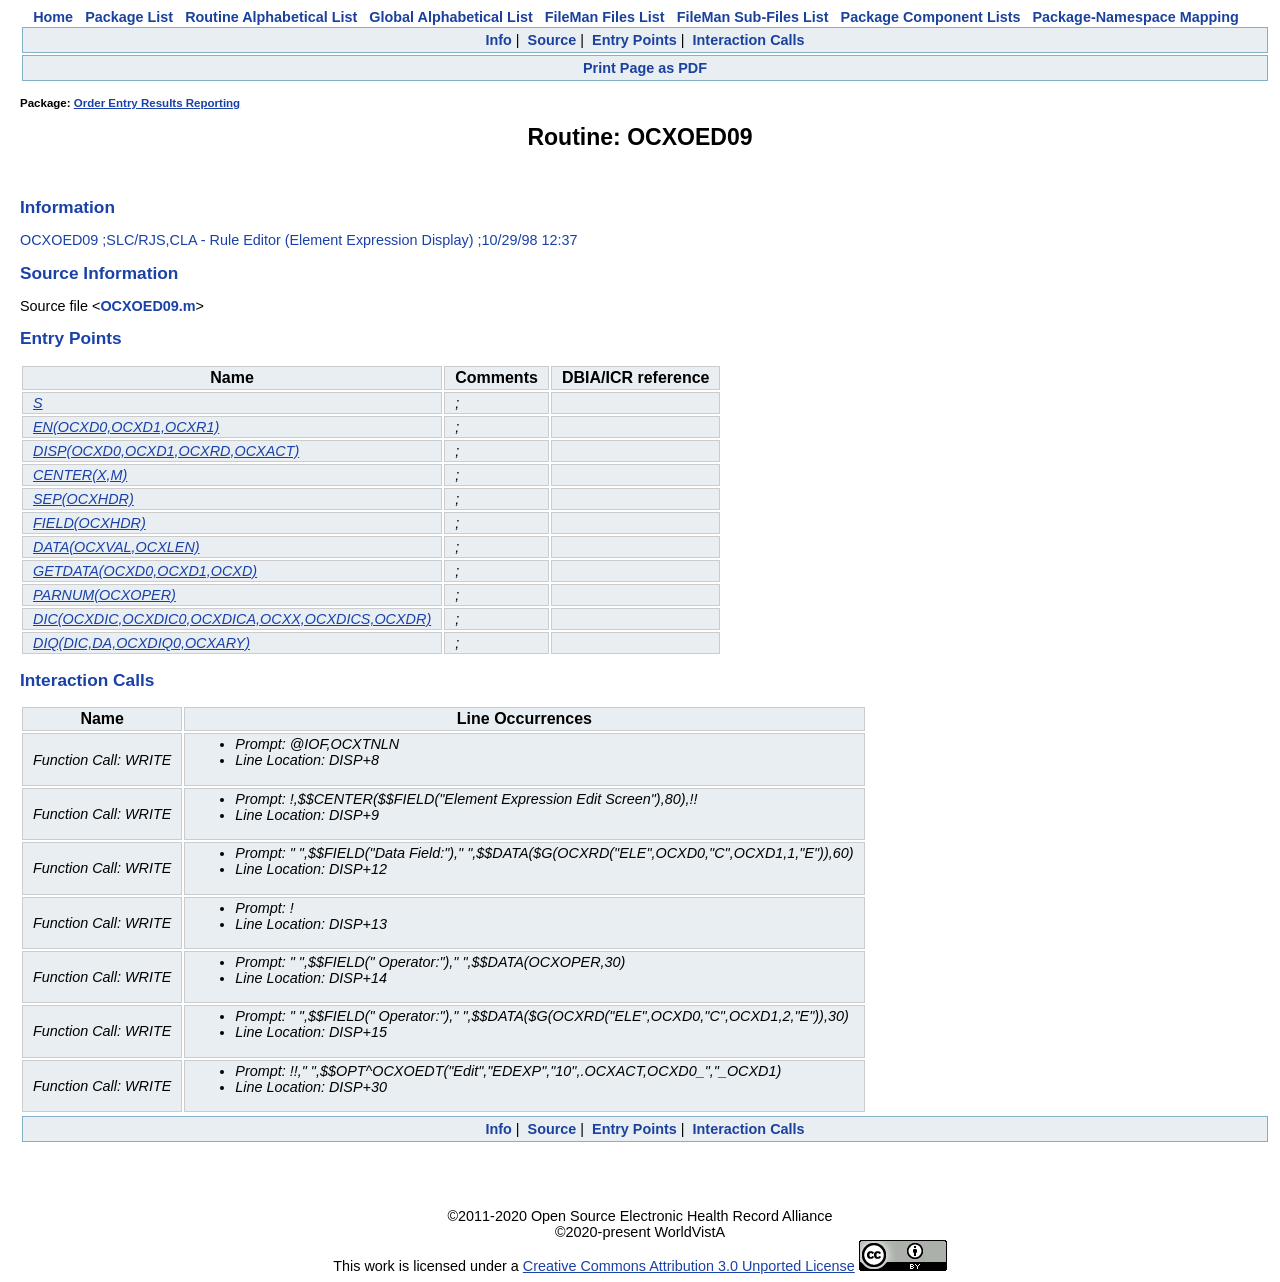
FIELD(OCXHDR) (89, 523)
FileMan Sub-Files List (753, 17)
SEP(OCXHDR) (83, 499)
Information (67, 207)
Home (53, 17)
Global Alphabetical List (450, 17)
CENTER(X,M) (80, 475)
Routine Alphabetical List (271, 17)
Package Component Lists (931, 17)
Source (552, 40)
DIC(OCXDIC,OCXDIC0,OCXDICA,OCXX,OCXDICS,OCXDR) (232, 619)
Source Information (99, 273)
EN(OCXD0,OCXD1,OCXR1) (126, 427)
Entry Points (634, 40)
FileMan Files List (605, 17)
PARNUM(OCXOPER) (104, 595)
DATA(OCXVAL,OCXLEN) (116, 547)
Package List (129, 17)
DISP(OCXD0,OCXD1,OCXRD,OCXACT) (166, 451)
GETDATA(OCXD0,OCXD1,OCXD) (145, 571)
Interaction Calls (749, 40)
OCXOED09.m (147, 306)
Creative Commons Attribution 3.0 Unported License (689, 1266)
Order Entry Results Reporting (157, 103)
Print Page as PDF (645, 68)
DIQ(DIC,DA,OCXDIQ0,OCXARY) (141, 643)
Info (498, 40)
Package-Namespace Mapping (1136, 17)
